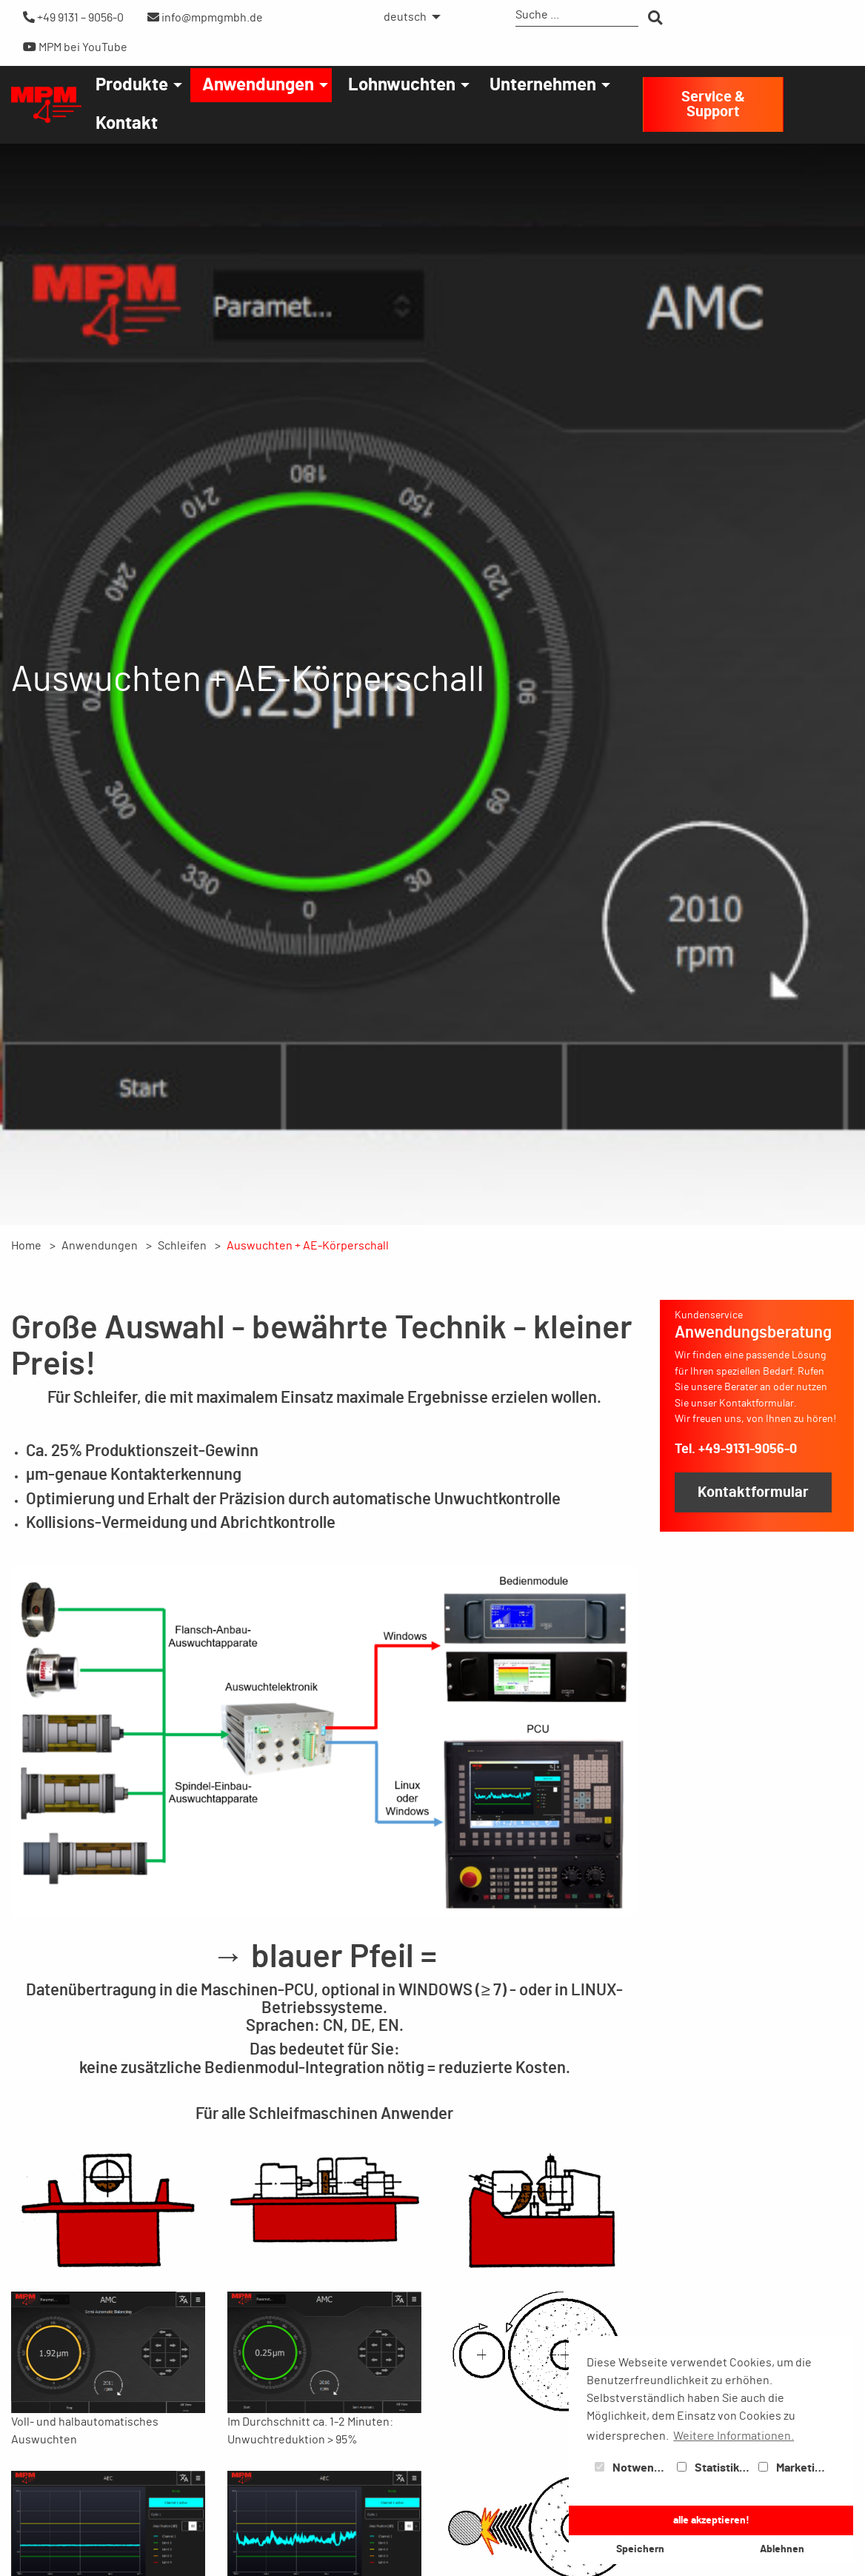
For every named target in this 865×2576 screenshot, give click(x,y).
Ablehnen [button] (782, 2549)
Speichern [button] (640, 2549)
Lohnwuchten (401, 85)
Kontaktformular (753, 1492)
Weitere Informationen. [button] (733, 2436)
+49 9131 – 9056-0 (73, 17)
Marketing (793, 2468)
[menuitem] (408, 17)
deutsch (405, 17)
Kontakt (127, 124)
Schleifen (182, 1246)
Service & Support (713, 104)
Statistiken (714, 2468)
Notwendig (632, 2468)
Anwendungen (258, 85)
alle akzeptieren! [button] (711, 2520)
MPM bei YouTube (75, 47)
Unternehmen (543, 85)
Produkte (132, 85)
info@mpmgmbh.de (205, 17)
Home (26, 1246)
